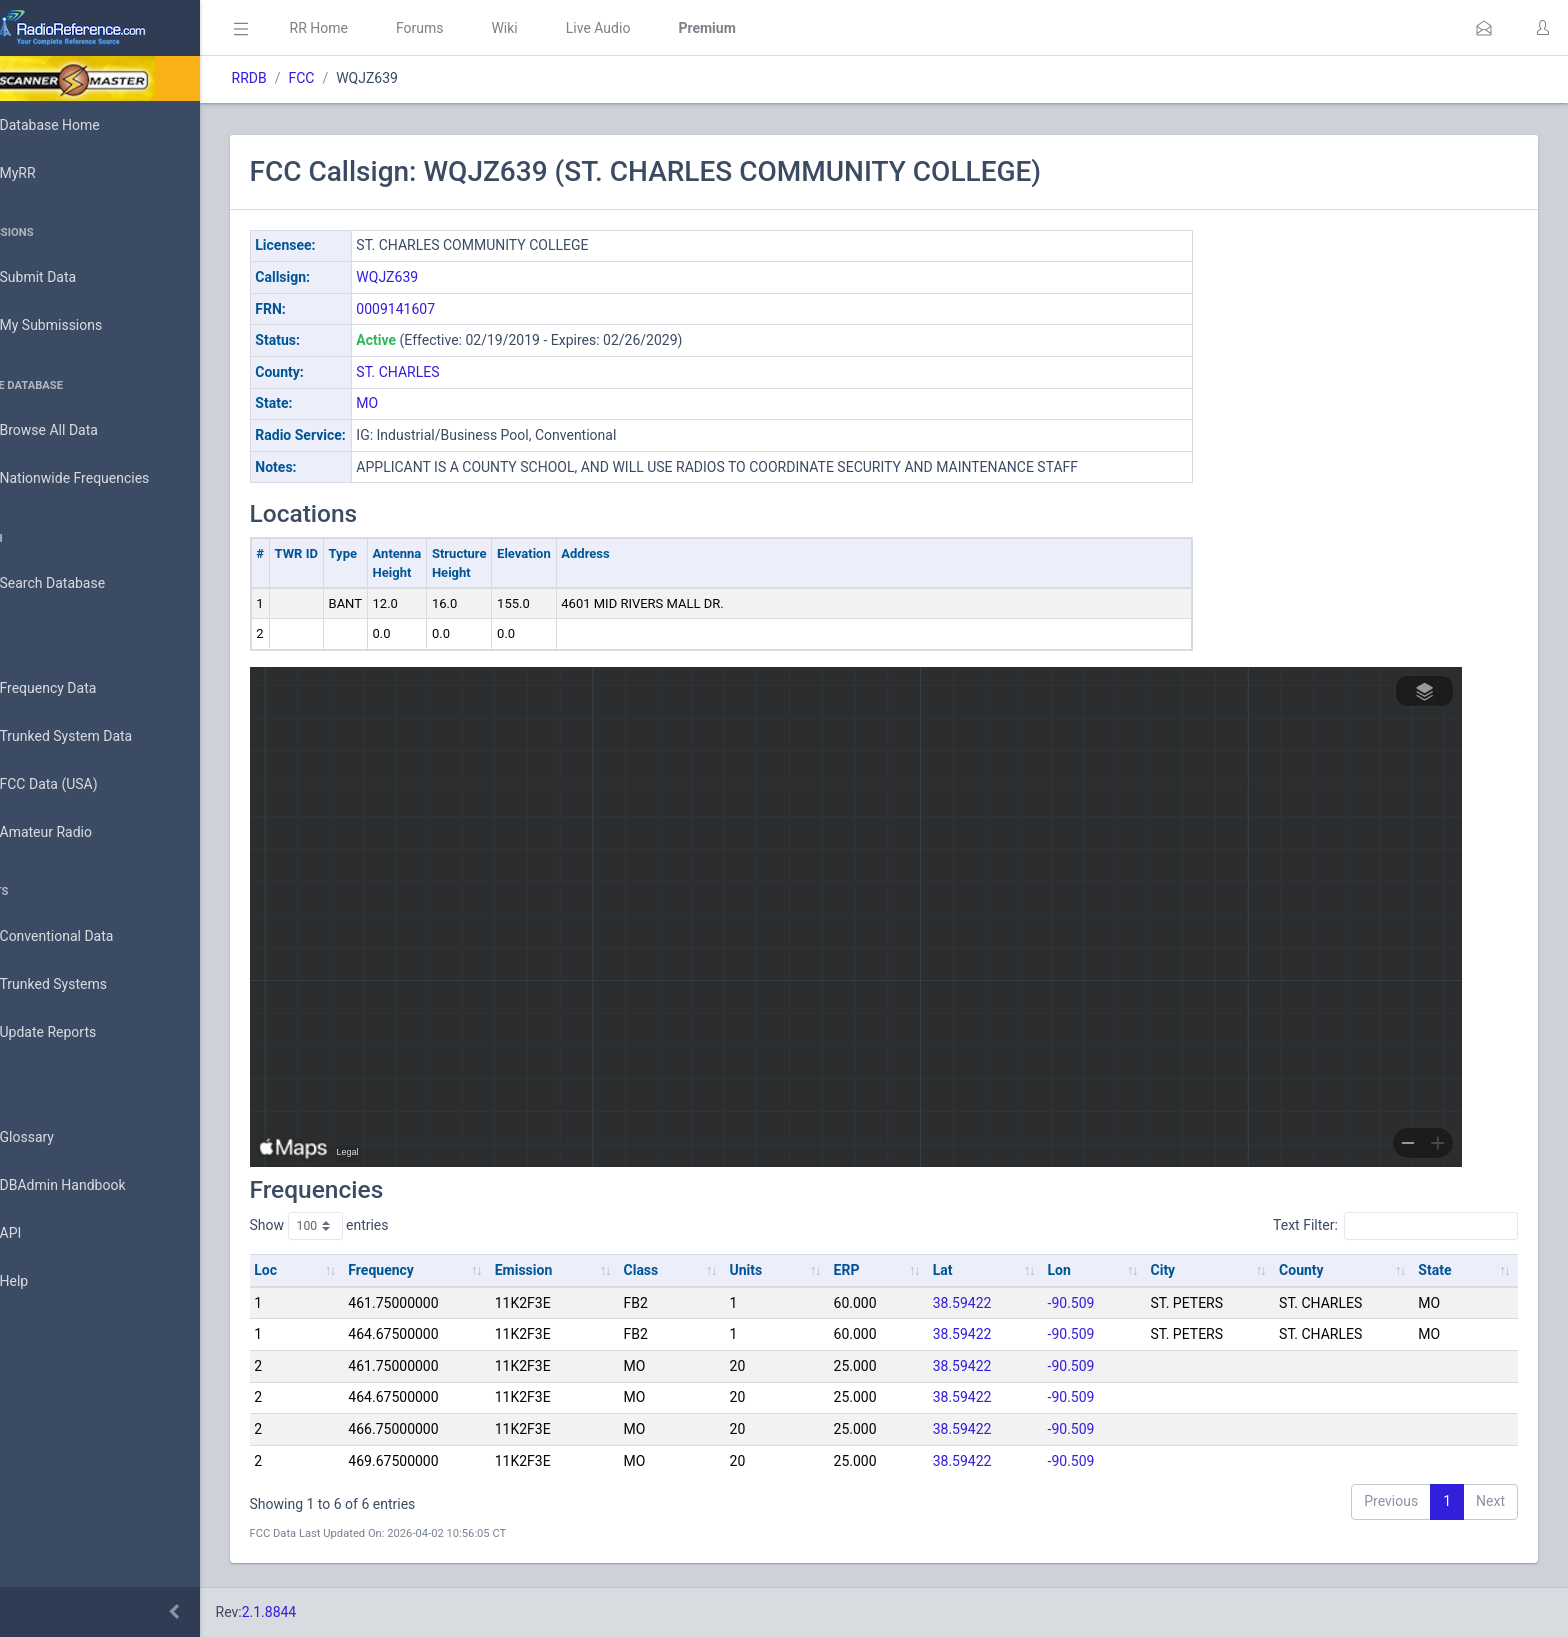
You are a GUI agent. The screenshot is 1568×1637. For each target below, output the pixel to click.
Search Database (81, 583)
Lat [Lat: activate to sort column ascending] (968, 1270)
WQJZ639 (444, 277)
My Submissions (79, 326)
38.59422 (987, 1303)
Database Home (78, 125)
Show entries (375, 1226)
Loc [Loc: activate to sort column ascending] (322, 1270)
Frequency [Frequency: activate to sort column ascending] (433, 1270)
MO (424, 403)
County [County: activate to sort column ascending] (1311, 1270)
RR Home (375, 28)
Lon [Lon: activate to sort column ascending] (1079, 1270)
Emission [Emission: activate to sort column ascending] (570, 1270)
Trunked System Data (94, 736)
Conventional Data (85, 937)
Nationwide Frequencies (103, 479)
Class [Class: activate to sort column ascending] (682, 1270)
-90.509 (1091, 1303)
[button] (1484, 28)
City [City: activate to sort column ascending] (1178, 1270)
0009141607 (452, 309)
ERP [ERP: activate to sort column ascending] (877, 1270)
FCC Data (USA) (77, 784)
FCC (358, 78)
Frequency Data (76, 688)
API (39, 1234)
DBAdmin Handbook (91, 1186)
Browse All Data (77, 431)
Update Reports (76, 1033)
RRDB (305, 78)
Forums (476, 28)
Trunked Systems (81, 985)
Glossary (55, 1138)
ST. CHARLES (454, 372)
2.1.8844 (325, 1612)
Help (42, 1282)
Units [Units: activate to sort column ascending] (781, 1270)
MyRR (46, 173)
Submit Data (66, 278)
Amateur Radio (74, 832)
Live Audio (654, 28)
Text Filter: (1395, 1226)
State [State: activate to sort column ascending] (1439, 1270)
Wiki (561, 28)
